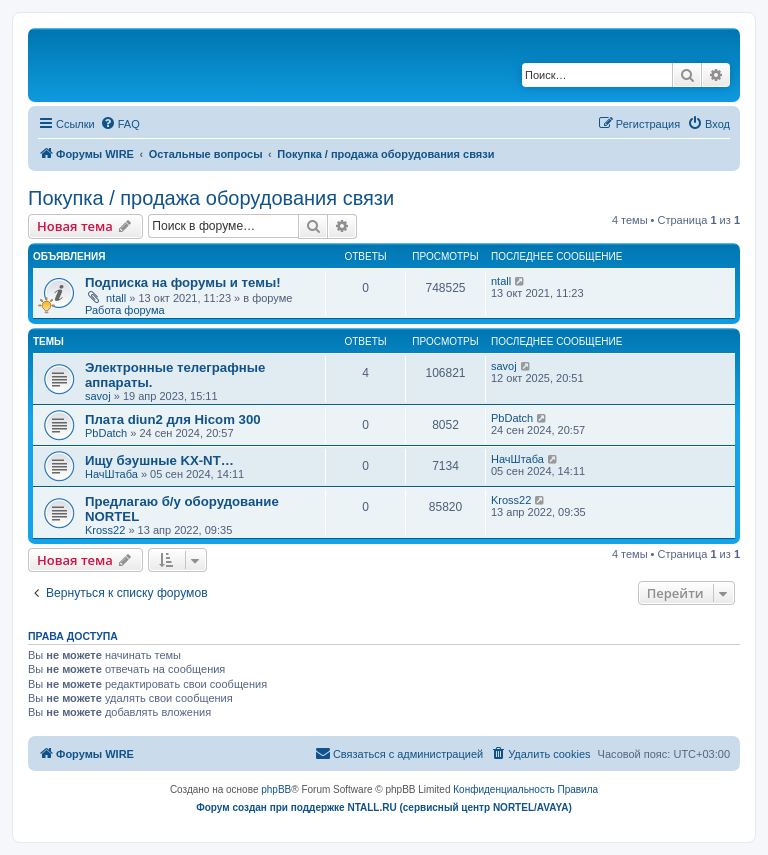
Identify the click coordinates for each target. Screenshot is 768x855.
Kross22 (105, 530)
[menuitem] (120, 124)
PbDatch (106, 433)
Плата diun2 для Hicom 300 (173, 419)
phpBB (276, 789)
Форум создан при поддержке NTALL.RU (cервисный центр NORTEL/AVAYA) (384, 807)
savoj (98, 396)
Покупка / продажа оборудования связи (211, 198)
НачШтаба (111, 474)
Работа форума (125, 310)
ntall (116, 298)
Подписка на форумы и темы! (183, 282)
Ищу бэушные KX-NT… (159, 460)
